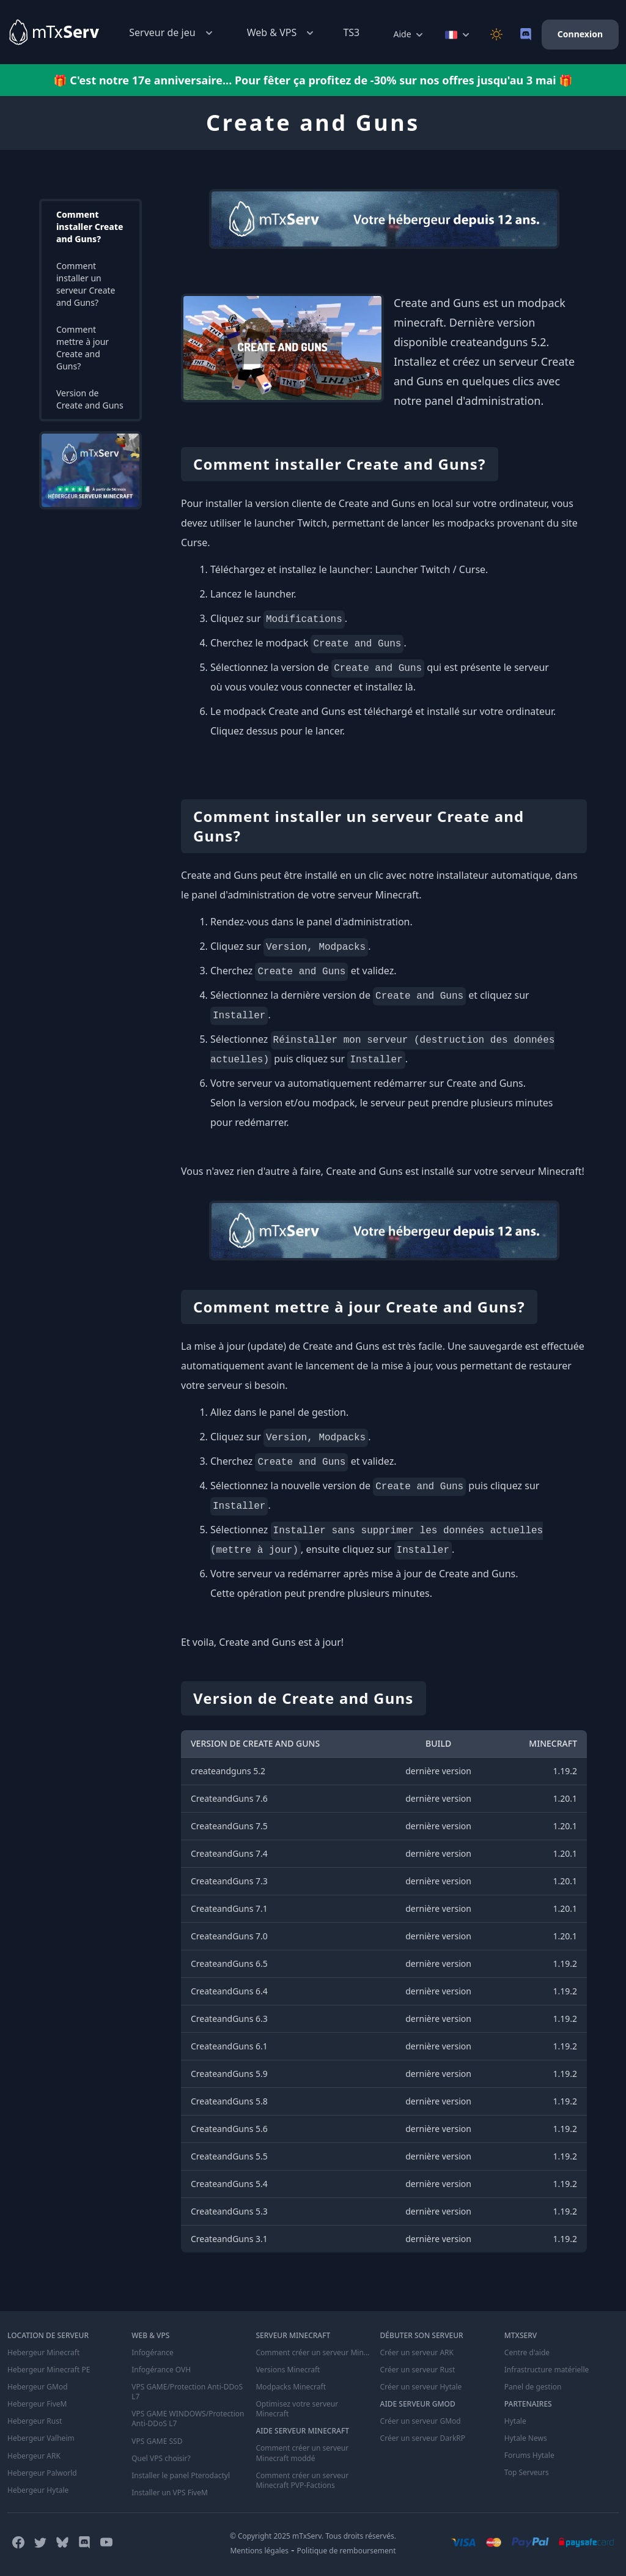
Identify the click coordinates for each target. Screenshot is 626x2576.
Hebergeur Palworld (42, 2473)
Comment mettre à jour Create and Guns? (82, 348)
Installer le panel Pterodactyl (180, 2475)
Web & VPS (282, 33)
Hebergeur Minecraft (43, 2353)
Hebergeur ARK (34, 2455)
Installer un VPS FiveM (169, 2492)
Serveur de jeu (172, 33)
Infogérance (152, 2353)
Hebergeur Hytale (37, 2490)
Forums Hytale (529, 2455)
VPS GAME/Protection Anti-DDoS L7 (187, 2392)
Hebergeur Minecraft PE (48, 2370)
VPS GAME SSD (156, 2441)
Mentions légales (259, 2550)
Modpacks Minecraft (291, 2387)
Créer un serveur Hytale (421, 2387)
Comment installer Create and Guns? (89, 227)
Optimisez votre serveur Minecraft (297, 2409)
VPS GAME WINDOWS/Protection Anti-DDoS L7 (187, 2419)
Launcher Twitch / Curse (430, 569)
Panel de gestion (533, 2387)
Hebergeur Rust (34, 2421)
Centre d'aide (527, 2353)
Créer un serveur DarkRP (422, 2438)
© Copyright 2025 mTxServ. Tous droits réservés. (313, 2535)
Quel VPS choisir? (160, 2458)
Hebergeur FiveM (37, 2404)
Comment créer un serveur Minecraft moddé (302, 2453)
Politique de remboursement (346, 2550)
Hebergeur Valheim (41, 2438)
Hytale (515, 2421)
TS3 (351, 32)
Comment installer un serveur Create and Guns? (86, 284)
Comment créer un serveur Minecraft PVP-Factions (302, 2480)
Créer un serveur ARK (417, 2353)
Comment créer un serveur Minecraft (313, 2353)
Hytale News (525, 2438)
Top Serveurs (526, 2473)
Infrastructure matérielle (546, 2370)
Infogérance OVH (161, 2370)
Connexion (580, 34)
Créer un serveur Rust (417, 2370)
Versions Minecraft (288, 2370)
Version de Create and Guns (89, 399)
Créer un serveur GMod (420, 2421)
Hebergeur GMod (37, 2387)
